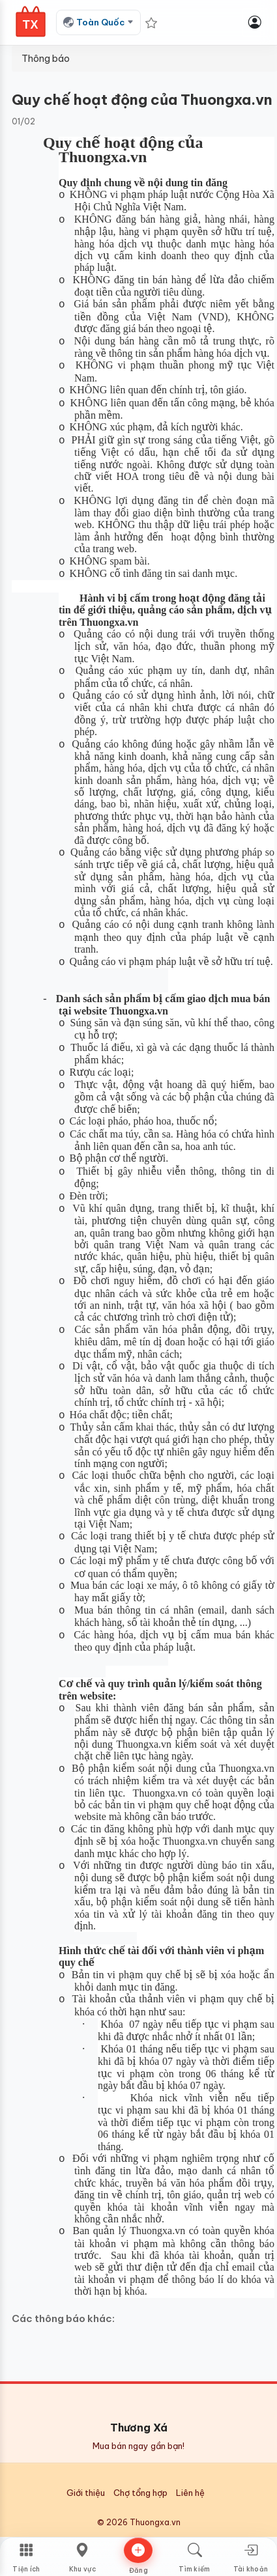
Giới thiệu (85, 2492)
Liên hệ (190, 2492)
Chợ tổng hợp (140, 2492)
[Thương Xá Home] (30, 21)
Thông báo (46, 58)
